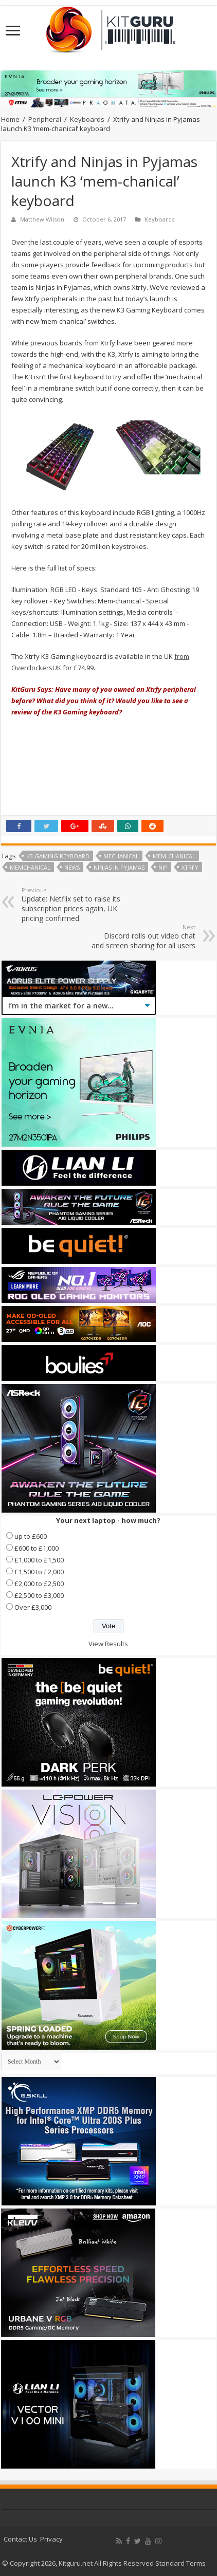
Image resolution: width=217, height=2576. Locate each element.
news (72, 867)
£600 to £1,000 (36, 1548)
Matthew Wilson (42, 219)
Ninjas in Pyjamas (119, 867)
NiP (163, 867)
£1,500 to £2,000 (39, 1571)
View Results (108, 1643)
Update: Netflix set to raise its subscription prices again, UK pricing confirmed (74, 904)
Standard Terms (180, 2563)
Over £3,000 (32, 1607)
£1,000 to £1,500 (39, 1560)
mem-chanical (174, 856)
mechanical (121, 856)
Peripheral (44, 119)
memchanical (30, 867)
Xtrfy (190, 867)
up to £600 (30, 1536)
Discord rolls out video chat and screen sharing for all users (142, 936)
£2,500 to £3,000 (39, 1595)
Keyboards (87, 119)
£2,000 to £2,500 (39, 1583)
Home (10, 119)
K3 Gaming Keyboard (57, 856)
